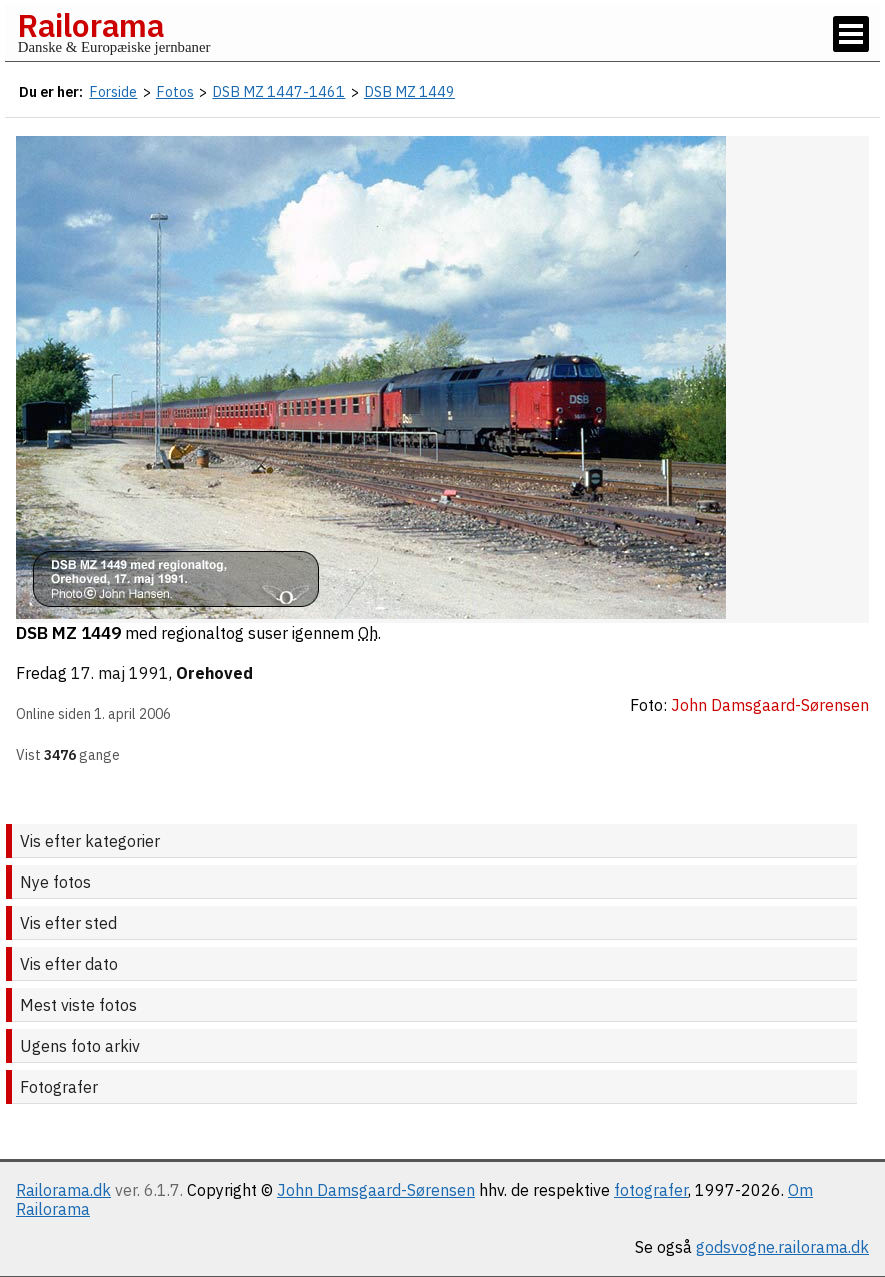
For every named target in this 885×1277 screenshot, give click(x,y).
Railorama (90, 25)
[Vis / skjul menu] (851, 34)
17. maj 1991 (120, 673)
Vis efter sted (68, 923)
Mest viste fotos (78, 1005)
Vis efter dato (69, 964)
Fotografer (59, 1087)
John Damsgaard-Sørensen (376, 1190)
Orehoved (214, 673)
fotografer (651, 1190)
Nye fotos (55, 882)
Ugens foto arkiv (80, 1046)
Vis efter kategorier (90, 841)
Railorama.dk (63, 1190)
